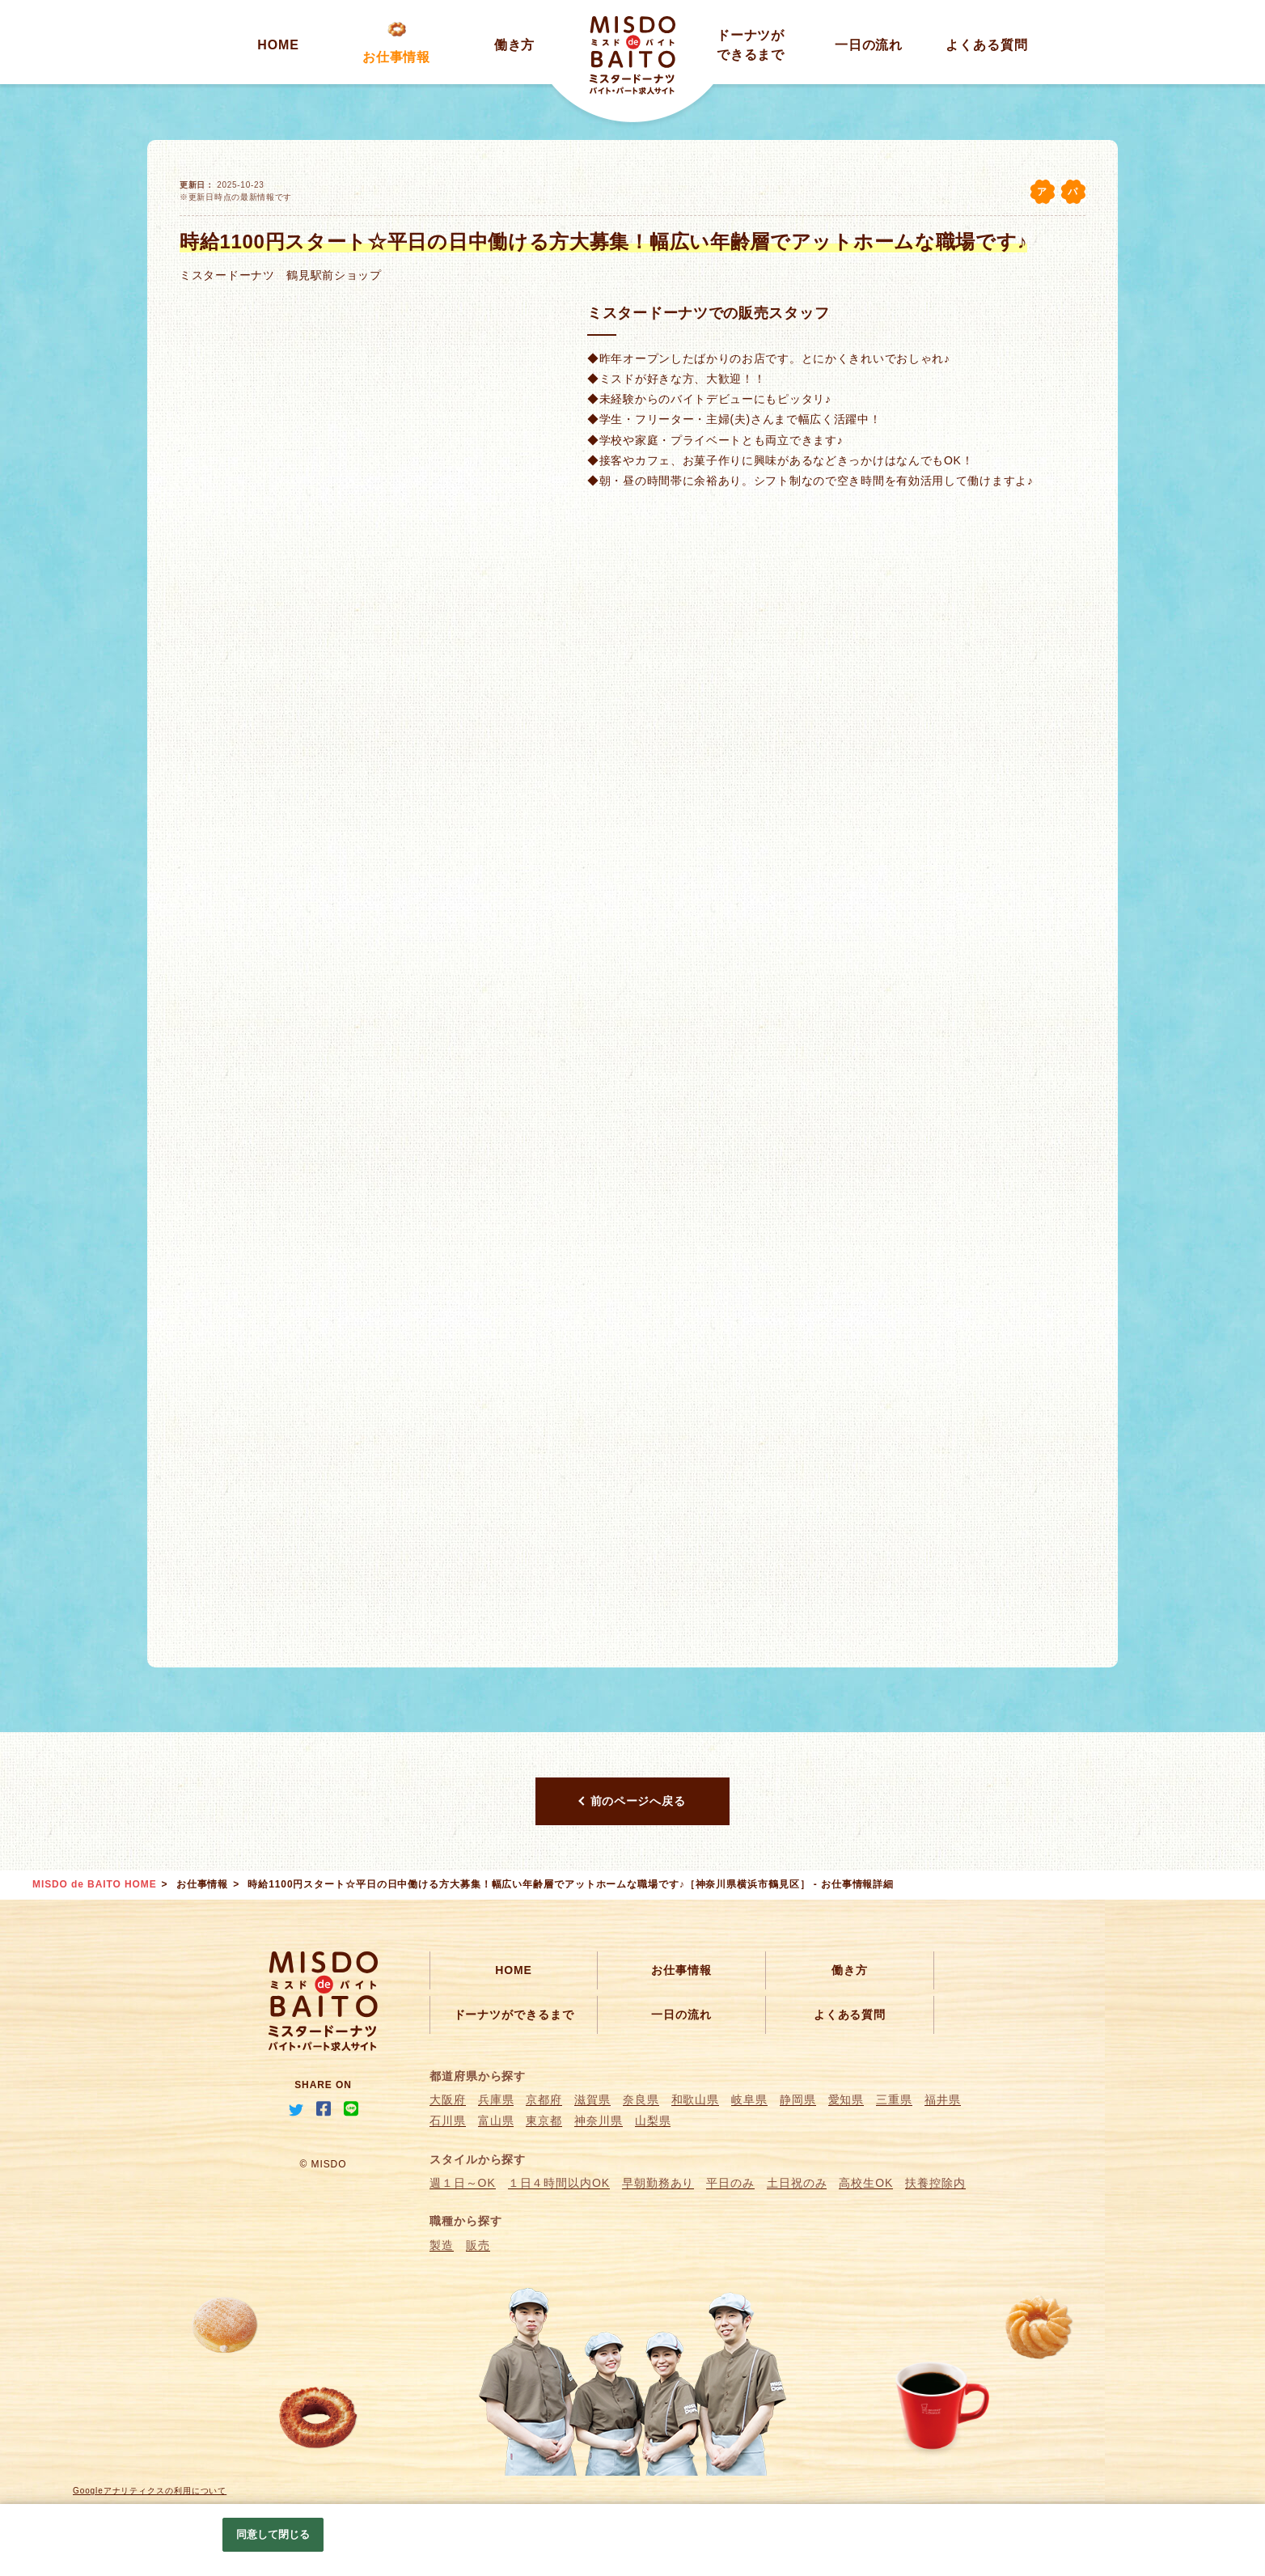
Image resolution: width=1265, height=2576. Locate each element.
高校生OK (866, 2182)
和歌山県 (695, 2099)
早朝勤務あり (658, 2182)
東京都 (544, 2120)
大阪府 (447, 2099)
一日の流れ (869, 45)
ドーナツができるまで (514, 2014)
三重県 (894, 2099)
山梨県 (653, 2120)
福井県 (942, 2099)
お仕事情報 (396, 57)
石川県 (447, 2120)
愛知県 (846, 2099)
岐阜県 (749, 2099)
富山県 (496, 2120)
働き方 (514, 45)
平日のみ (730, 2182)
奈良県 (641, 2099)
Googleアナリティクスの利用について (149, 2490)
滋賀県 (592, 2099)
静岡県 (798, 2099)
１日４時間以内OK (559, 2182)
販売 (478, 2245)
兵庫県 (496, 2099)
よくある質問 (986, 45)
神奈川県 (598, 2120)
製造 (441, 2245)
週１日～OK (462, 2182)
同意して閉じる (273, 2534)
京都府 (544, 2099)
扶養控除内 (935, 2182)
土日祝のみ (797, 2182)
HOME (278, 45)
